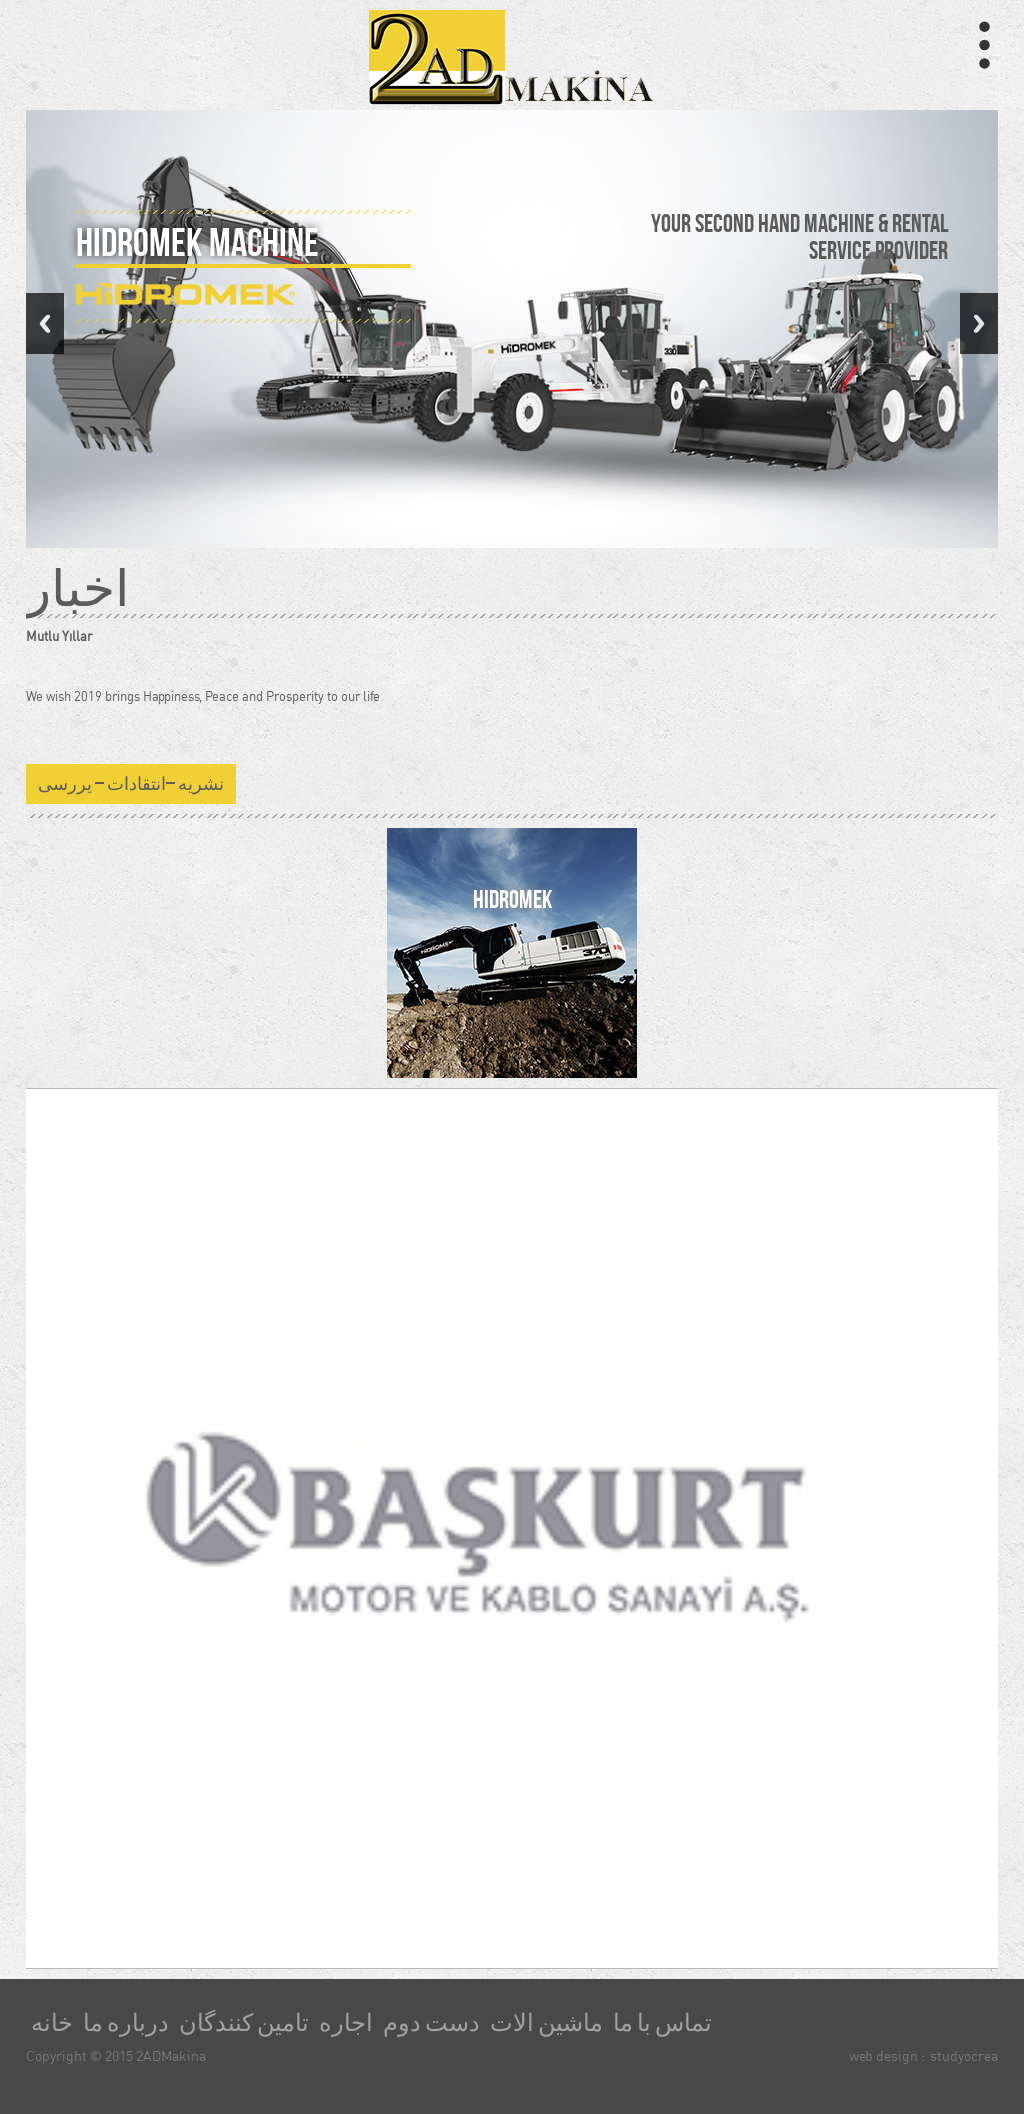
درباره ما (126, 2023)
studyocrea (964, 2055)
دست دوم (431, 2023)
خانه (52, 2023)
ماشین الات (546, 2023)
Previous (45, 323)
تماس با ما (662, 2023)
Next (979, 323)
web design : (887, 2055)
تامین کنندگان (244, 2023)
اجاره (346, 2023)
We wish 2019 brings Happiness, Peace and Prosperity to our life (203, 696)
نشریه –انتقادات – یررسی (131, 784)
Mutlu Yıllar (59, 636)
